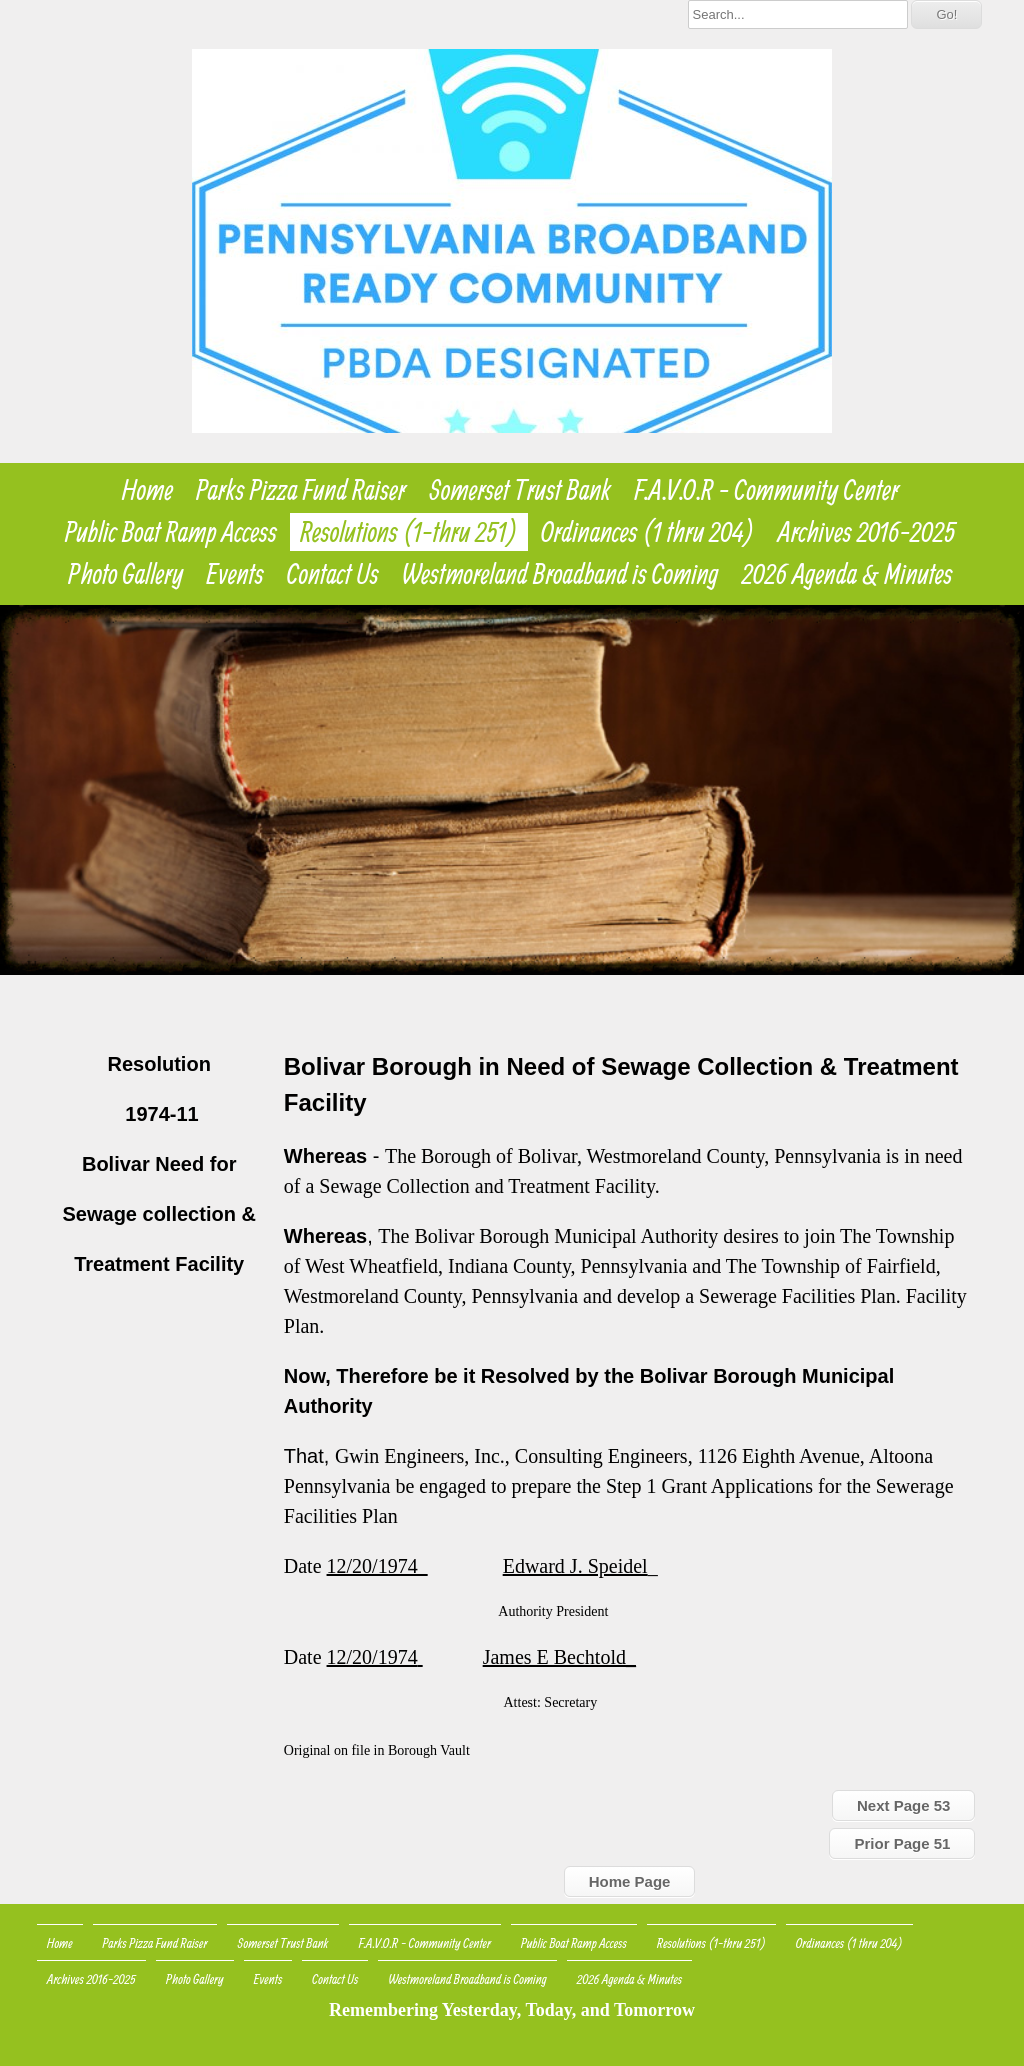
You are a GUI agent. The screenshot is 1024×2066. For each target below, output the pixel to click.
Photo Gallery (125, 574)
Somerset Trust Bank (520, 490)
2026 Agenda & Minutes (847, 574)
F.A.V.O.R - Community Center (767, 490)
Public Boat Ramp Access (171, 532)
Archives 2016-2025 (867, 532)
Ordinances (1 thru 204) (648, 532)
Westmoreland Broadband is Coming (560, 574)
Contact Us (333, 574)
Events (235, 574)
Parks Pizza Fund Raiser (301, 490)
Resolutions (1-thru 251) (409, 532)
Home (147, 490)
